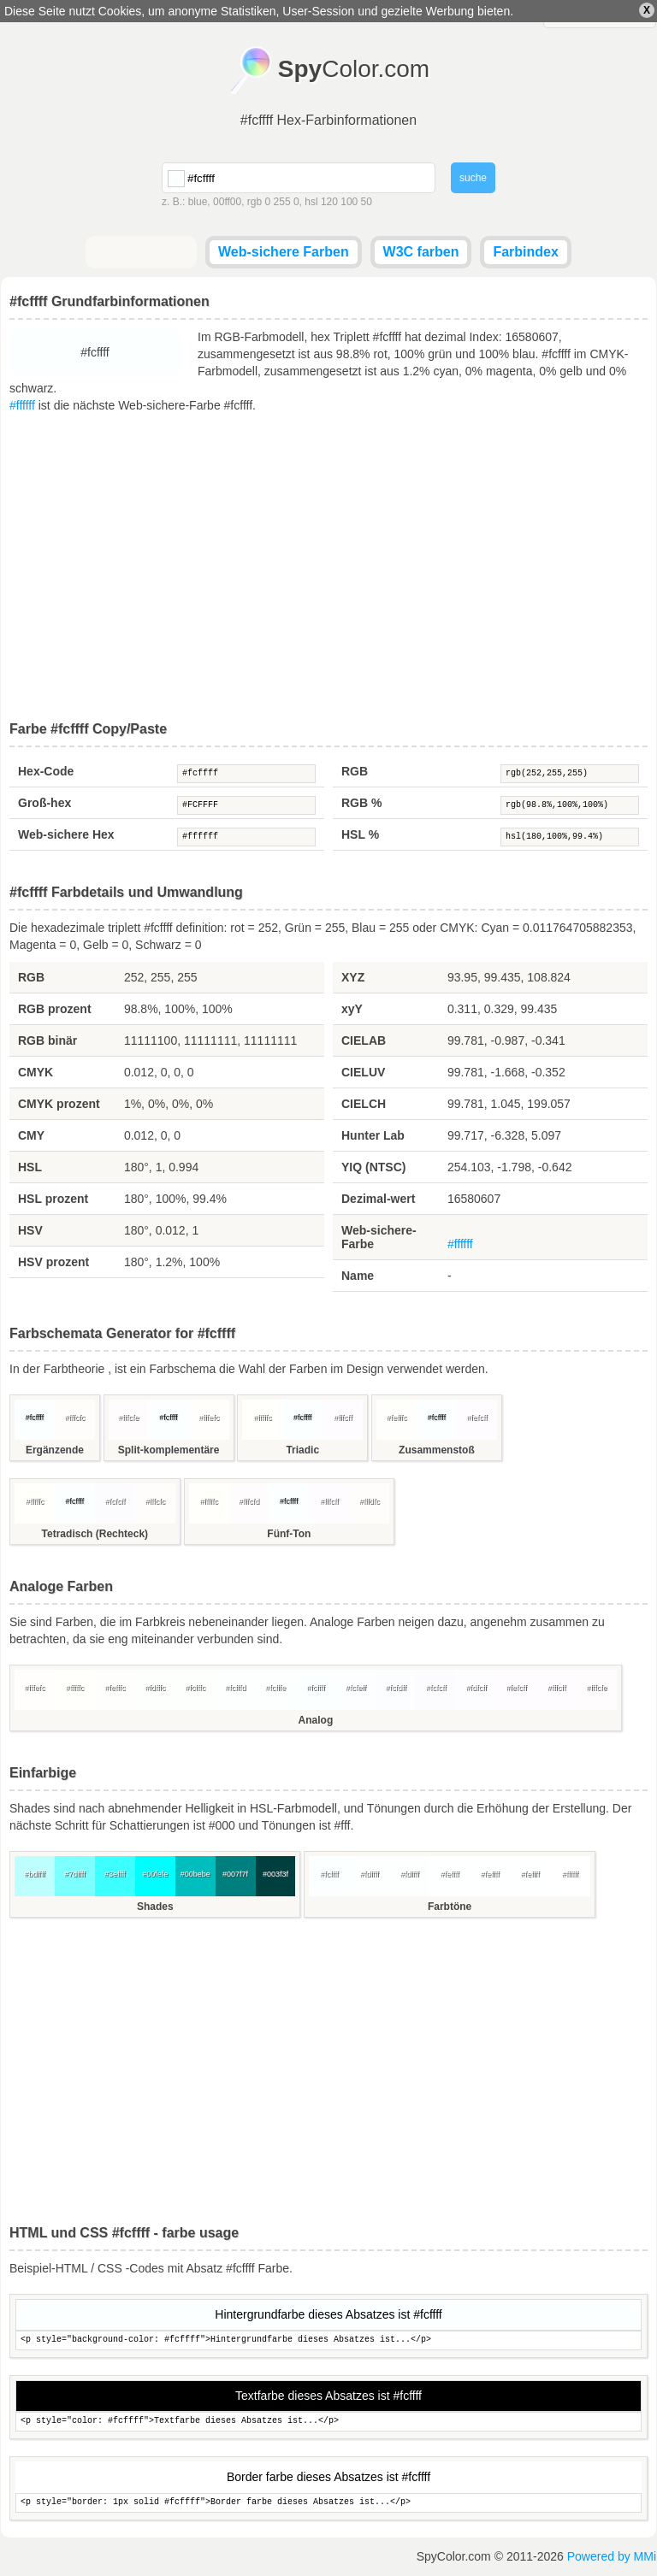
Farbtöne (449, 1907)
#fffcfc (75, 1417)
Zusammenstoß (437, 1450)
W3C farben (421, 252)
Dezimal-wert (378, 1198)
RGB (354, 771)
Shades (155, 1907)
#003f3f (275, 1874)
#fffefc (208, 1417)
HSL (30, 1167)
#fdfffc (155, 1687)
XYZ (352, 977)
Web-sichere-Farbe (379, 1237)
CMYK (35, 1072)
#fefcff (476, 1417)
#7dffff (75, 1874)
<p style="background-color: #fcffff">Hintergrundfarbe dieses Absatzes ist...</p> (328, 2340)
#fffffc (262, 1417)
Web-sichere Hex (66, 834)
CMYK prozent (59, 1104)
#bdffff (34, 1874)
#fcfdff (396, 1687)
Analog (316, 1720)
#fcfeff (356, 1687)
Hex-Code (46, 771)
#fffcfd (249, 1501)
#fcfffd (235, 1687)
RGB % (361, 803)
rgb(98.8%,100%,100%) (569, 805)
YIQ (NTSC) (373, 1167)
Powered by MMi (611, 2556)
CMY (31, 1135)
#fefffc (396, 1417)
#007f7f (235, 1874)
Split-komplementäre (169, 1450)
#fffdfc (369, 1501)
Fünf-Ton (289, 1534)
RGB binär (47, 1040)
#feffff (450, 1874)
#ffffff (22, 405)
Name (357, 1275)
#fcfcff (114, 1501)
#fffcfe (128, 1417)
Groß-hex (44, 803)
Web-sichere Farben (283, 252)
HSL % (360, 834)
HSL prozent (53, 1198)
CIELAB (363, 1040)
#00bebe (195, 1874)
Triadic (302, 1450)
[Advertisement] (328, 567)
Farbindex (525, 252)
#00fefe (155, 1874)
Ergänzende (55, 1450)
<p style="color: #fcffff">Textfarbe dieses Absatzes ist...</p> (328, 2422)
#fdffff (369, 1874)
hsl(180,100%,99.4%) (569, 837)
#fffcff (343, 1417)
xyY (352, 1009)
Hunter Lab (373, 1135)
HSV (30, 1230)
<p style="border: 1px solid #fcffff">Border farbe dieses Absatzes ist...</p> (328, 2503)
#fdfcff (475, 1687)
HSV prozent (53, 1262)
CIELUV (363, 1072)
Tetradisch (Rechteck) (95, 1534)
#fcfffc (195, 1687)
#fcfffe (275, 1687)
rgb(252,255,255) (569, 773)
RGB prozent (55, 1009)
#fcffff (246, 773)
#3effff (115, 1874)
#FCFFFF (246, 805)
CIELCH (363, 1104)
